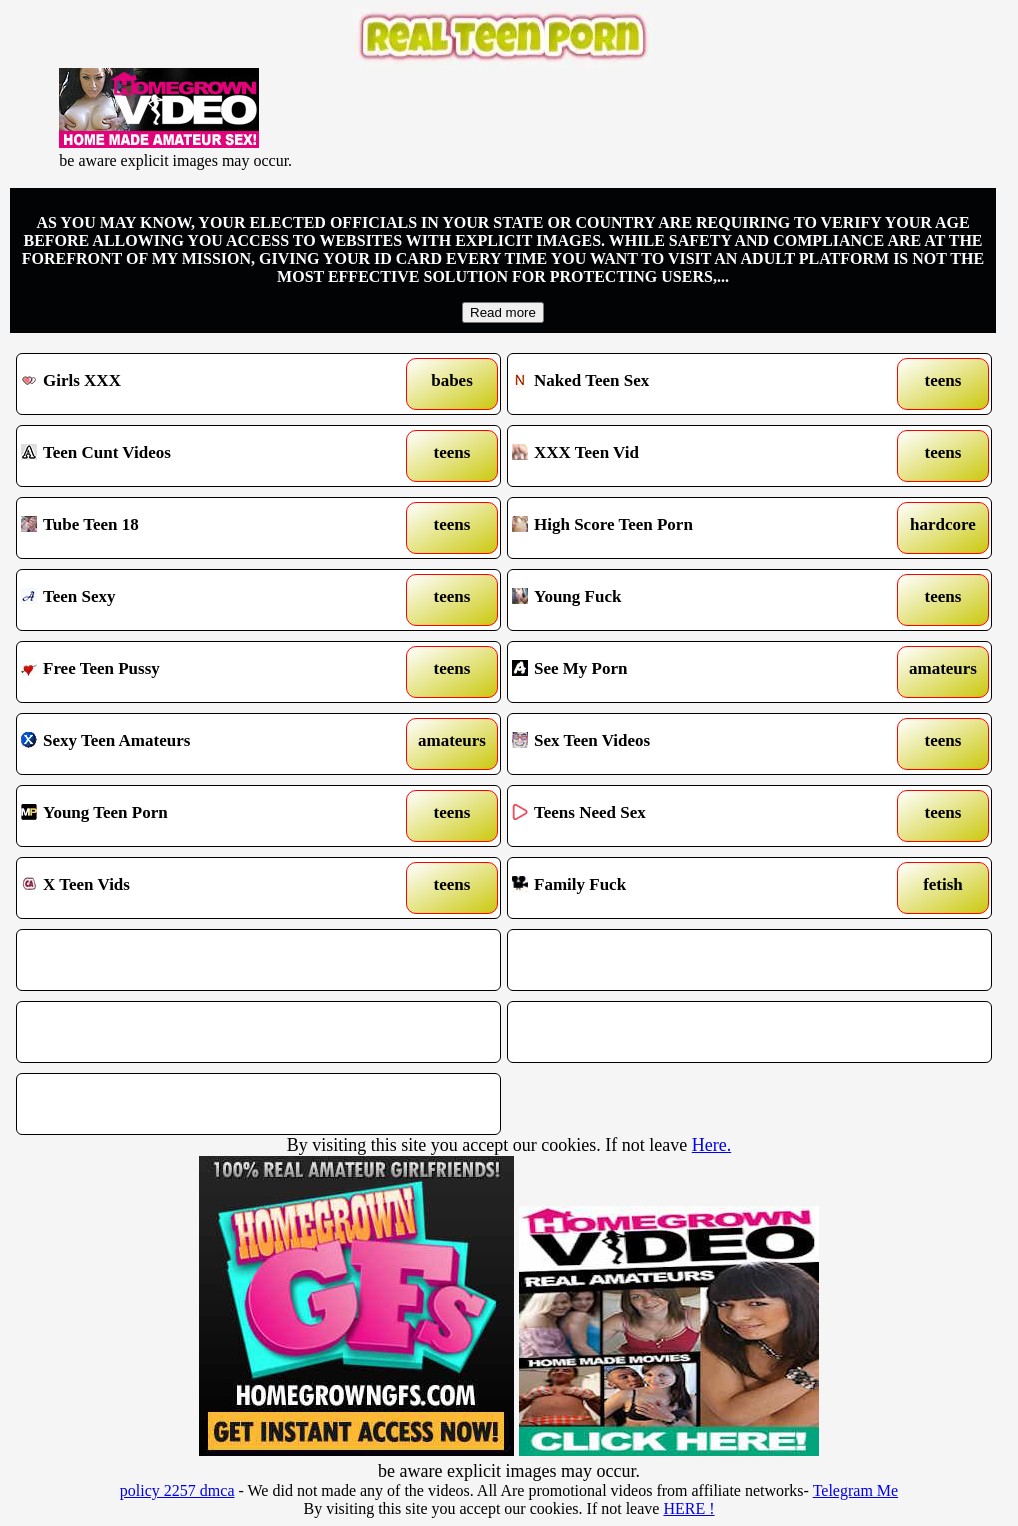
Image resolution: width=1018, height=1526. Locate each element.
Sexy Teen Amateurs (195, 744)
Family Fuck (686, 888)
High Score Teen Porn (686, 528)
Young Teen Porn (195, 816)
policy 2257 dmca (177, 1490)
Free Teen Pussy (195, 672)
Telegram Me (856, 1490)
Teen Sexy (195, 600)
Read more (503, 312)
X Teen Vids (195, 888)
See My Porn (686, 672)
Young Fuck (686, 600)
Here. (711, 1145)
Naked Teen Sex (686, 384)
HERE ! (688, 1508)
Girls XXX (195, 384)
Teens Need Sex (686, 816)
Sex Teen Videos (686, 744)
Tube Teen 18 (195, 528)
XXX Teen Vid (686, 456)
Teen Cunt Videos (195, 456)
